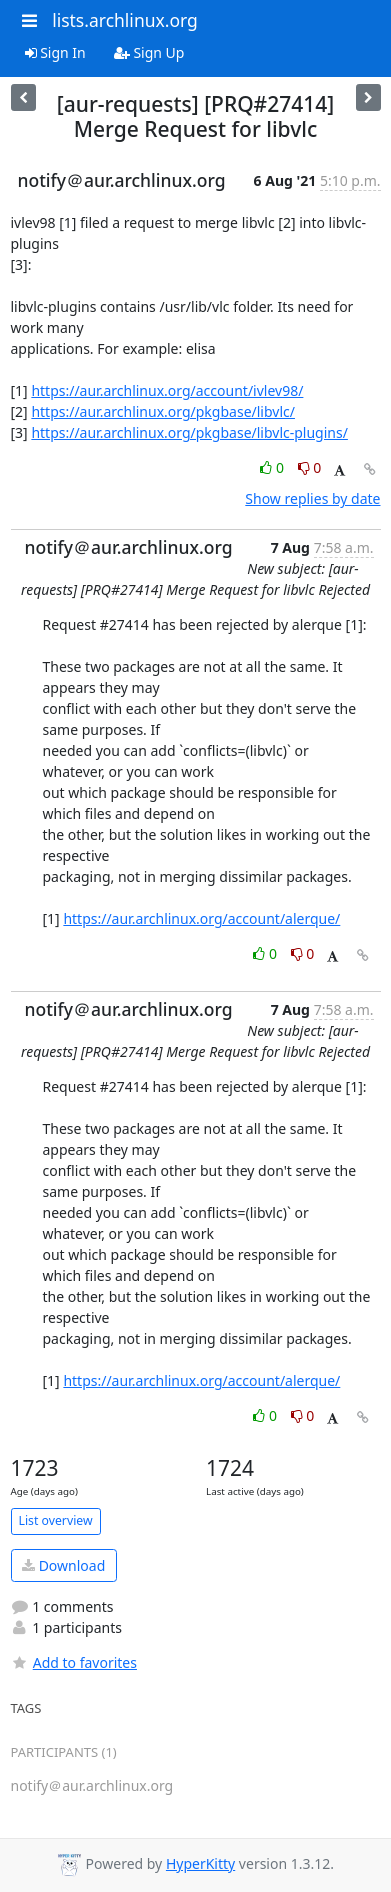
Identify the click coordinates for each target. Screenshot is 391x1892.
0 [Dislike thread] (310, 467)
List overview (56, 1520)
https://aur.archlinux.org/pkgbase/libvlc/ (163, 411)
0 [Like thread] (273, 467)
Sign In (55, 52)
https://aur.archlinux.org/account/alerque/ (201, 918)
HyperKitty (200, 1863)
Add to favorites (74, 1662)
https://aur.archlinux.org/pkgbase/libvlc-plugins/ (189, 432)
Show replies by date (312, 498)
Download (63, 1565)
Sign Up (149, 52)
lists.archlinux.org (125, 20)
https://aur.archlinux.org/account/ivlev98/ (167, 390)
